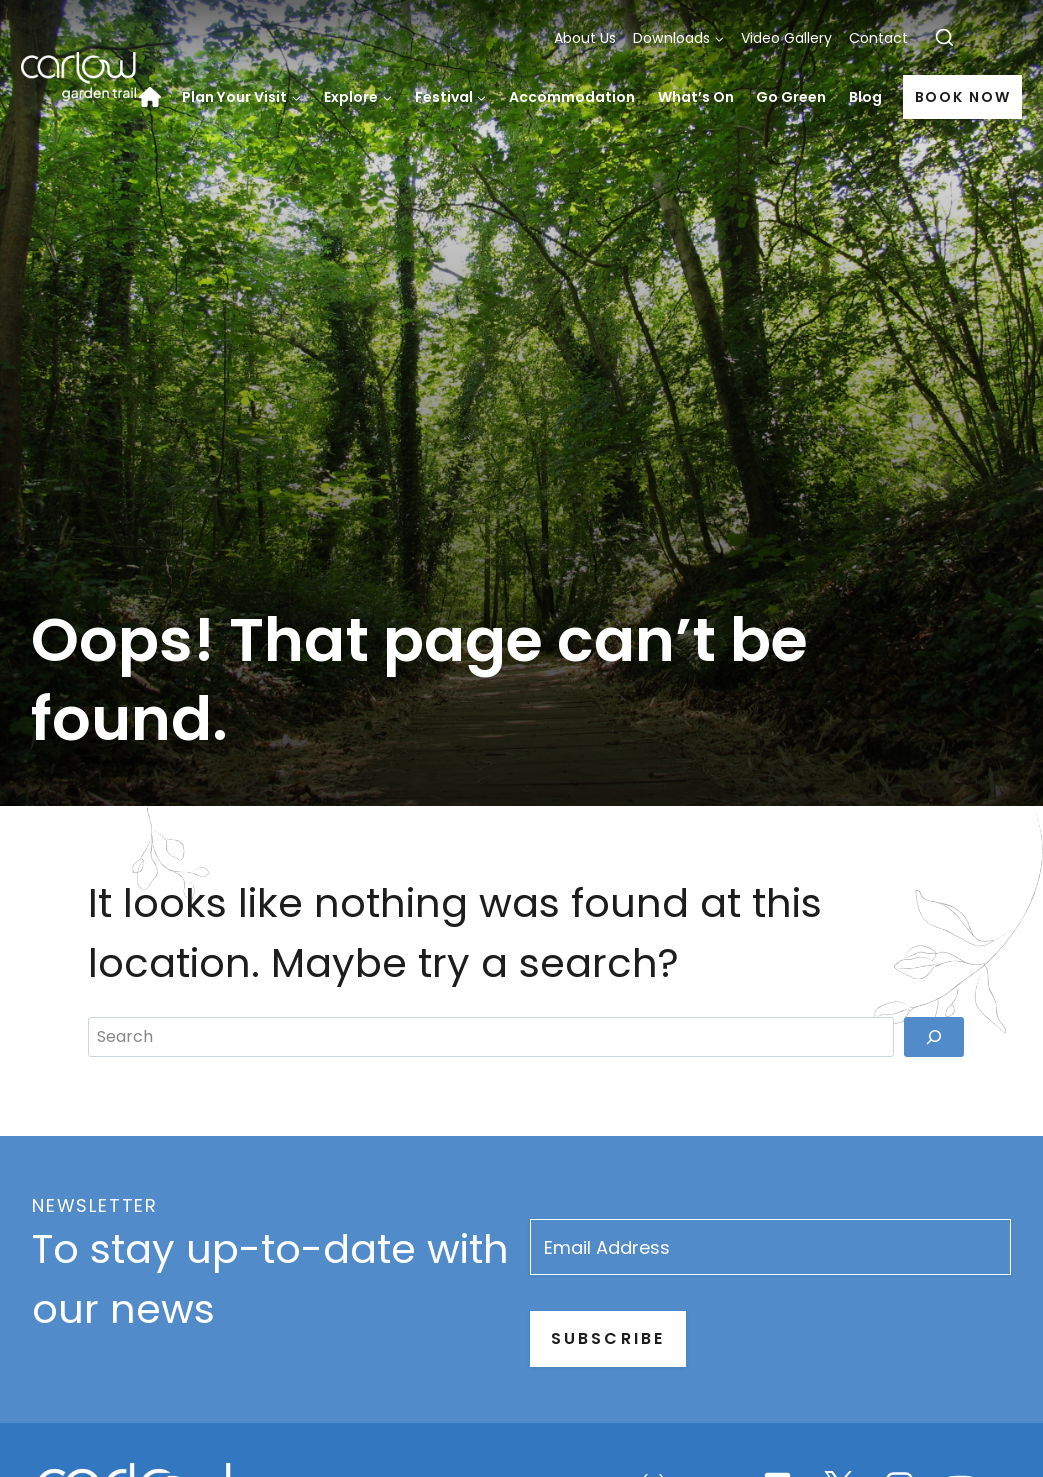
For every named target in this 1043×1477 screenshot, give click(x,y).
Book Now (963, 97)
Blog (865, 97)
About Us (585, 38)
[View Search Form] (944, 38)
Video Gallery (786, 38)
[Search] (934, 1270)
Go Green (791, 97)
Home (155, 97)
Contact (878, 38)
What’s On (696, 97)
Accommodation (572, 97)
